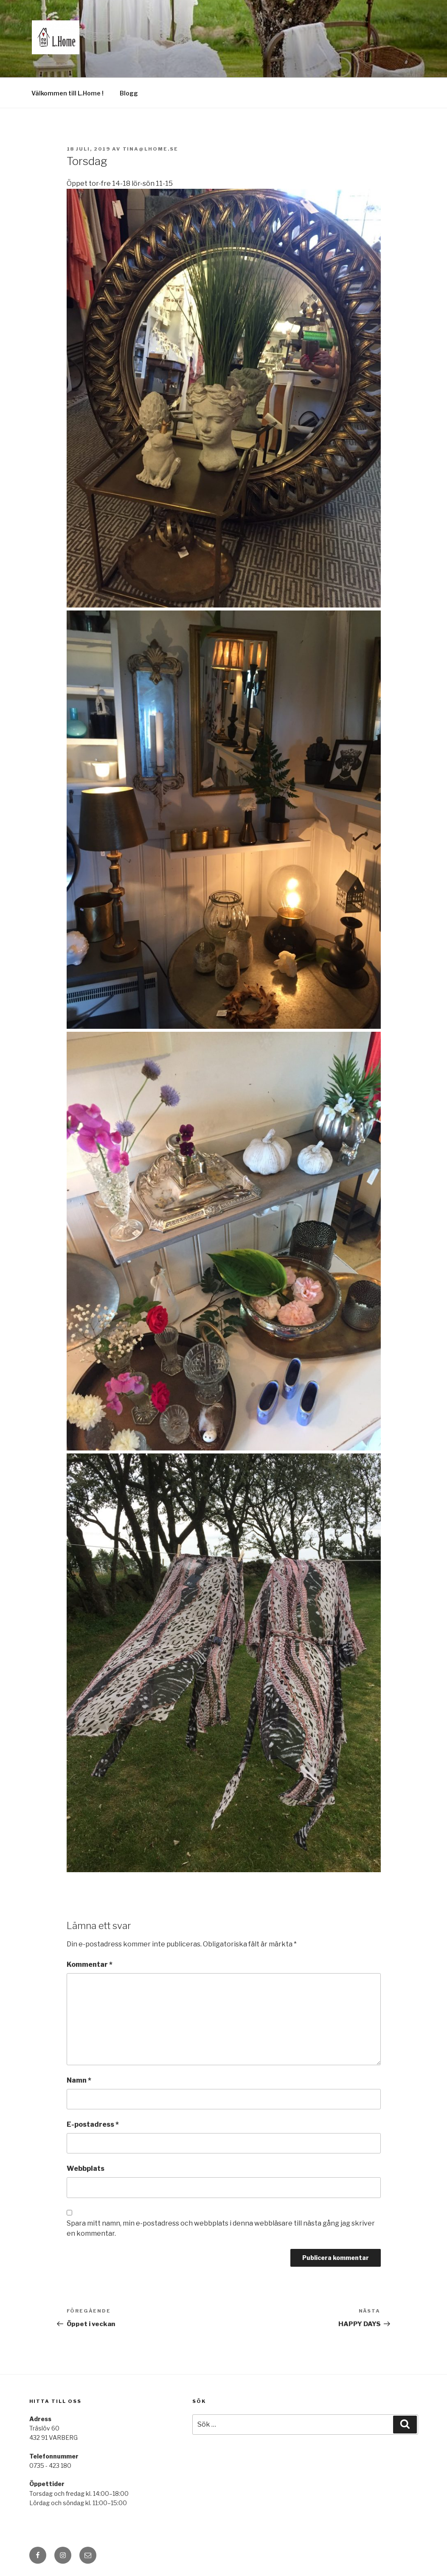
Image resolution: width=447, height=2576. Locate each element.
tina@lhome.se (151, 149)
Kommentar (89, 1964)
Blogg (129, 93)
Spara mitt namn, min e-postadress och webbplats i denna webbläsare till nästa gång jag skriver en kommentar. (221, 2228)
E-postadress (93, 2124)
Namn (79, 2080)
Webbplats (85, 2168)
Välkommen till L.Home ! (67, 93)
